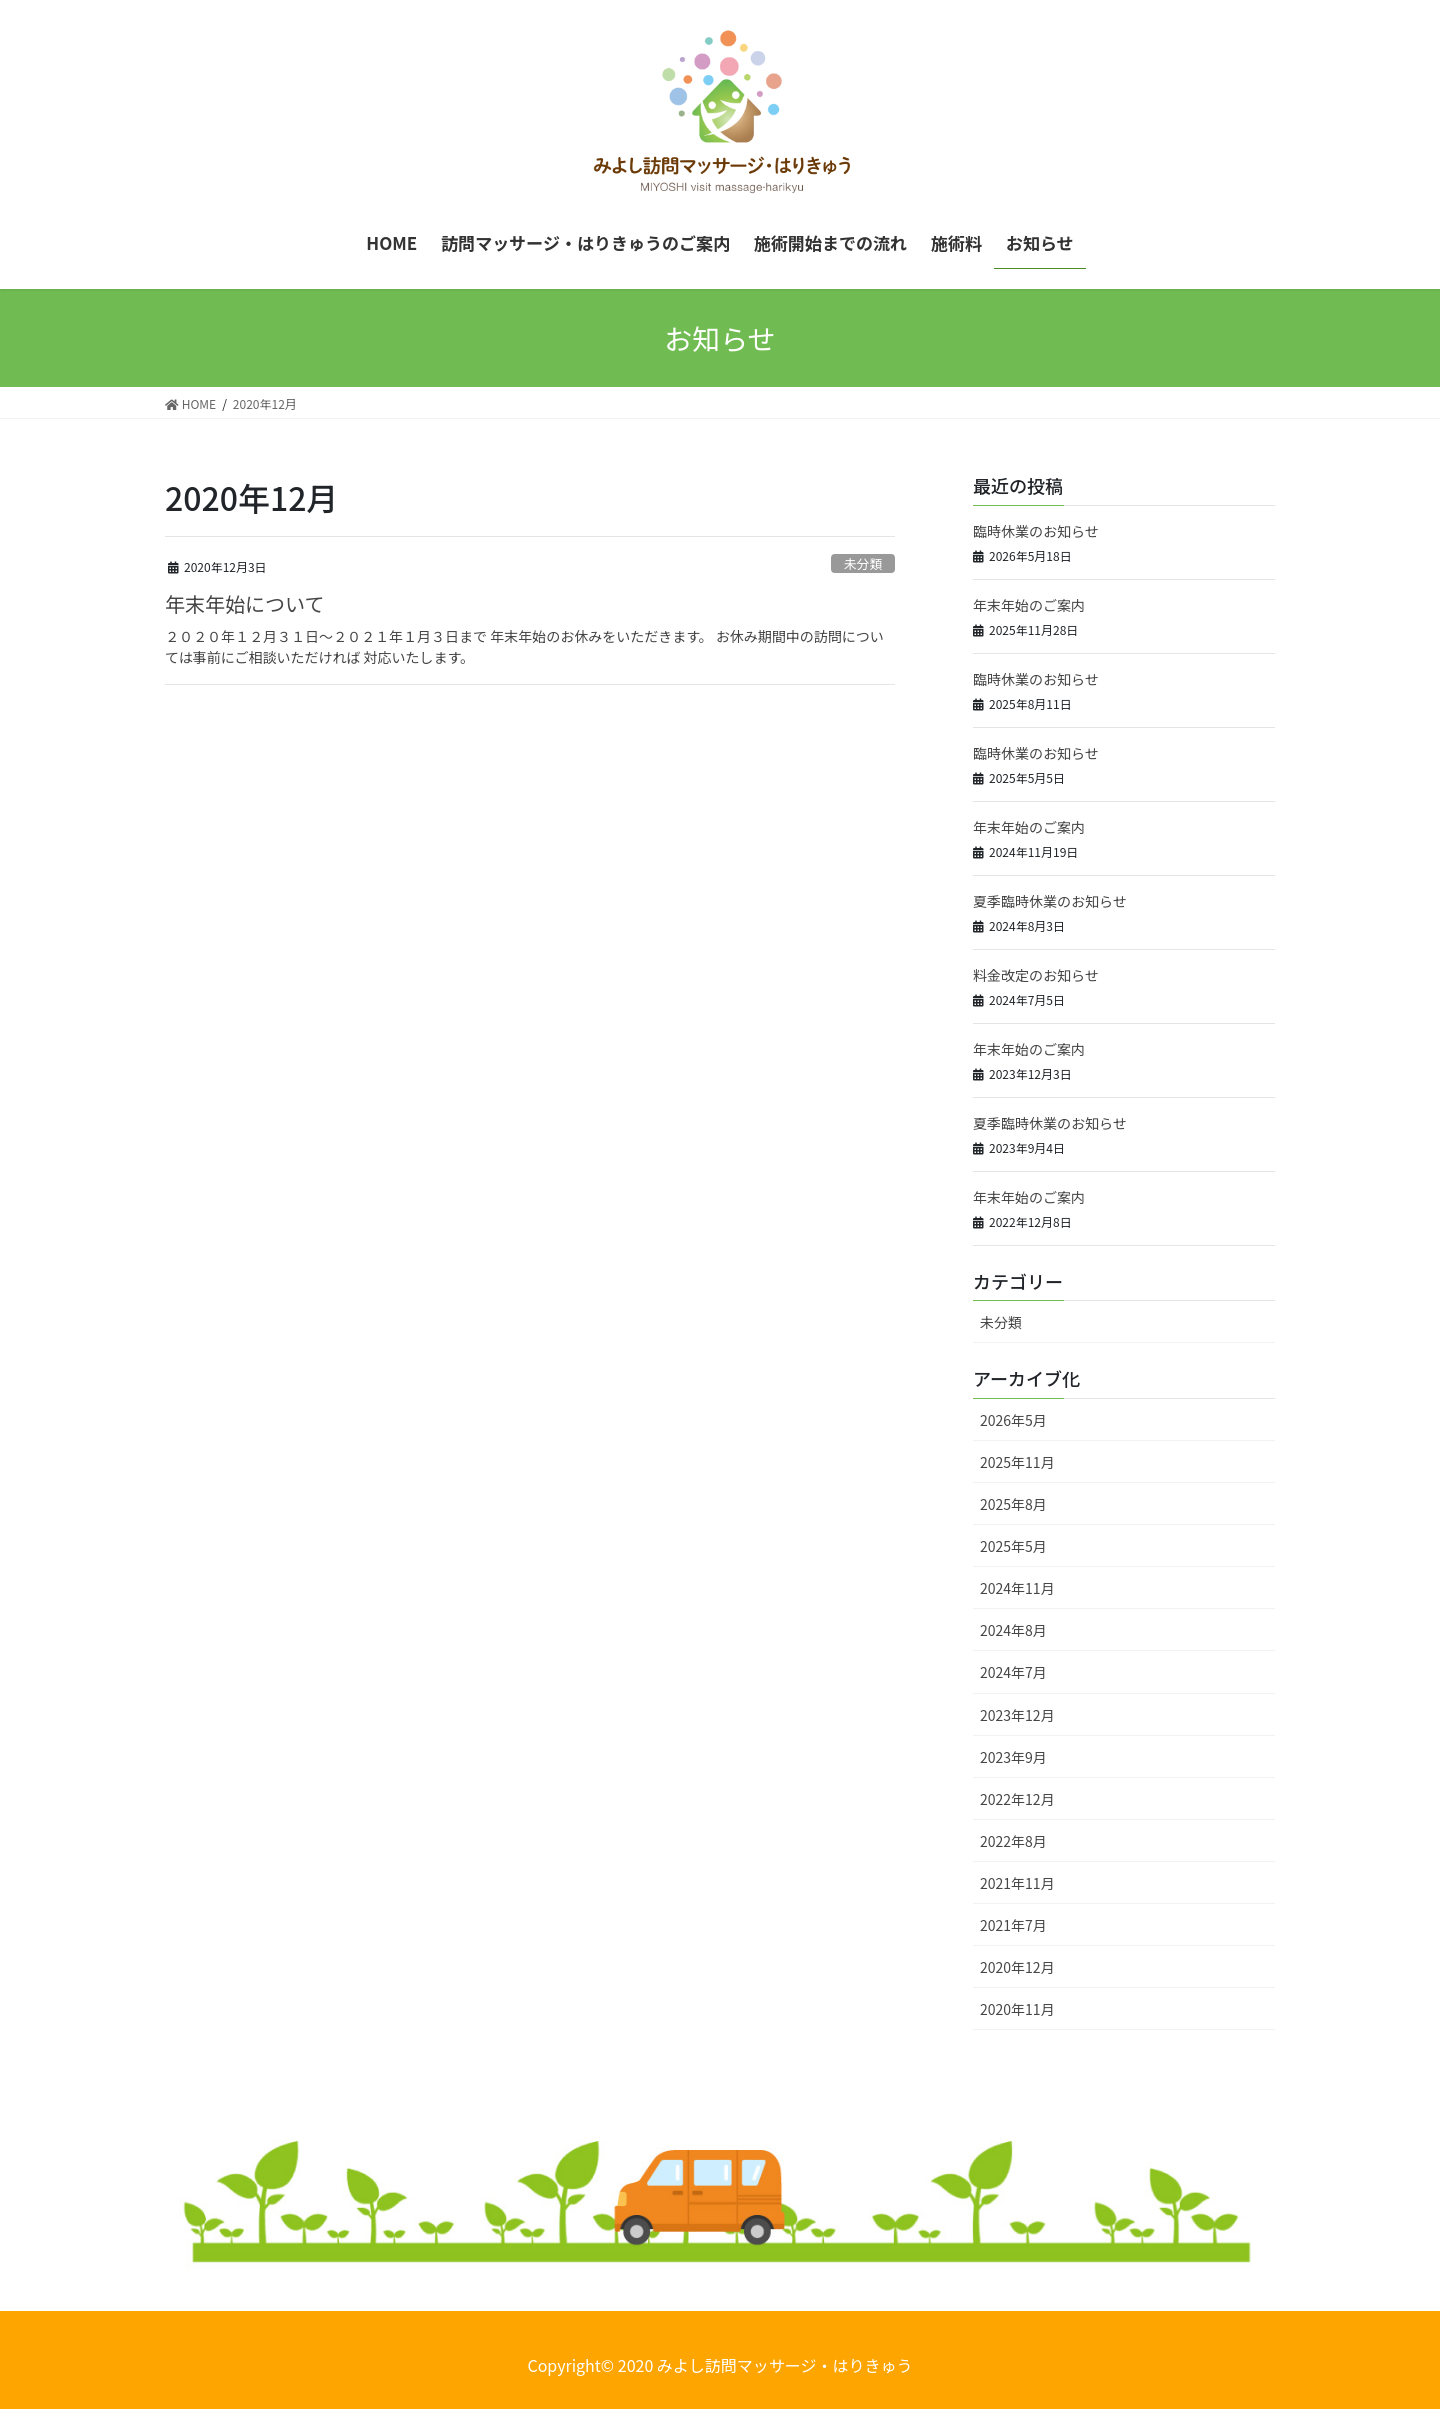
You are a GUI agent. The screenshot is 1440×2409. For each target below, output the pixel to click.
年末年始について (244, 603)
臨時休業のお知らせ (1036, 531)
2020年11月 (1017, 2009)
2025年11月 (1017, 1462)
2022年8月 (1013, 1841)
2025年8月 (1013, 1504)
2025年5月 (1013, 1546)
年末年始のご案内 (1029, 605)
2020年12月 (1017, 1967)
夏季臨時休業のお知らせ (1050, 901)
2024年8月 (1013, 1630)
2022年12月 (1017, 1799)
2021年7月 (1013, 1925)
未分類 (863, 563)
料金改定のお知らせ (1036, 975)
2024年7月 (1013, 1672)
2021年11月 (1017, 1883)
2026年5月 (1013, 1420)
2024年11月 (1017, 1588)
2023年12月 (1017, 1715)
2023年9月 (1013, 1757)
